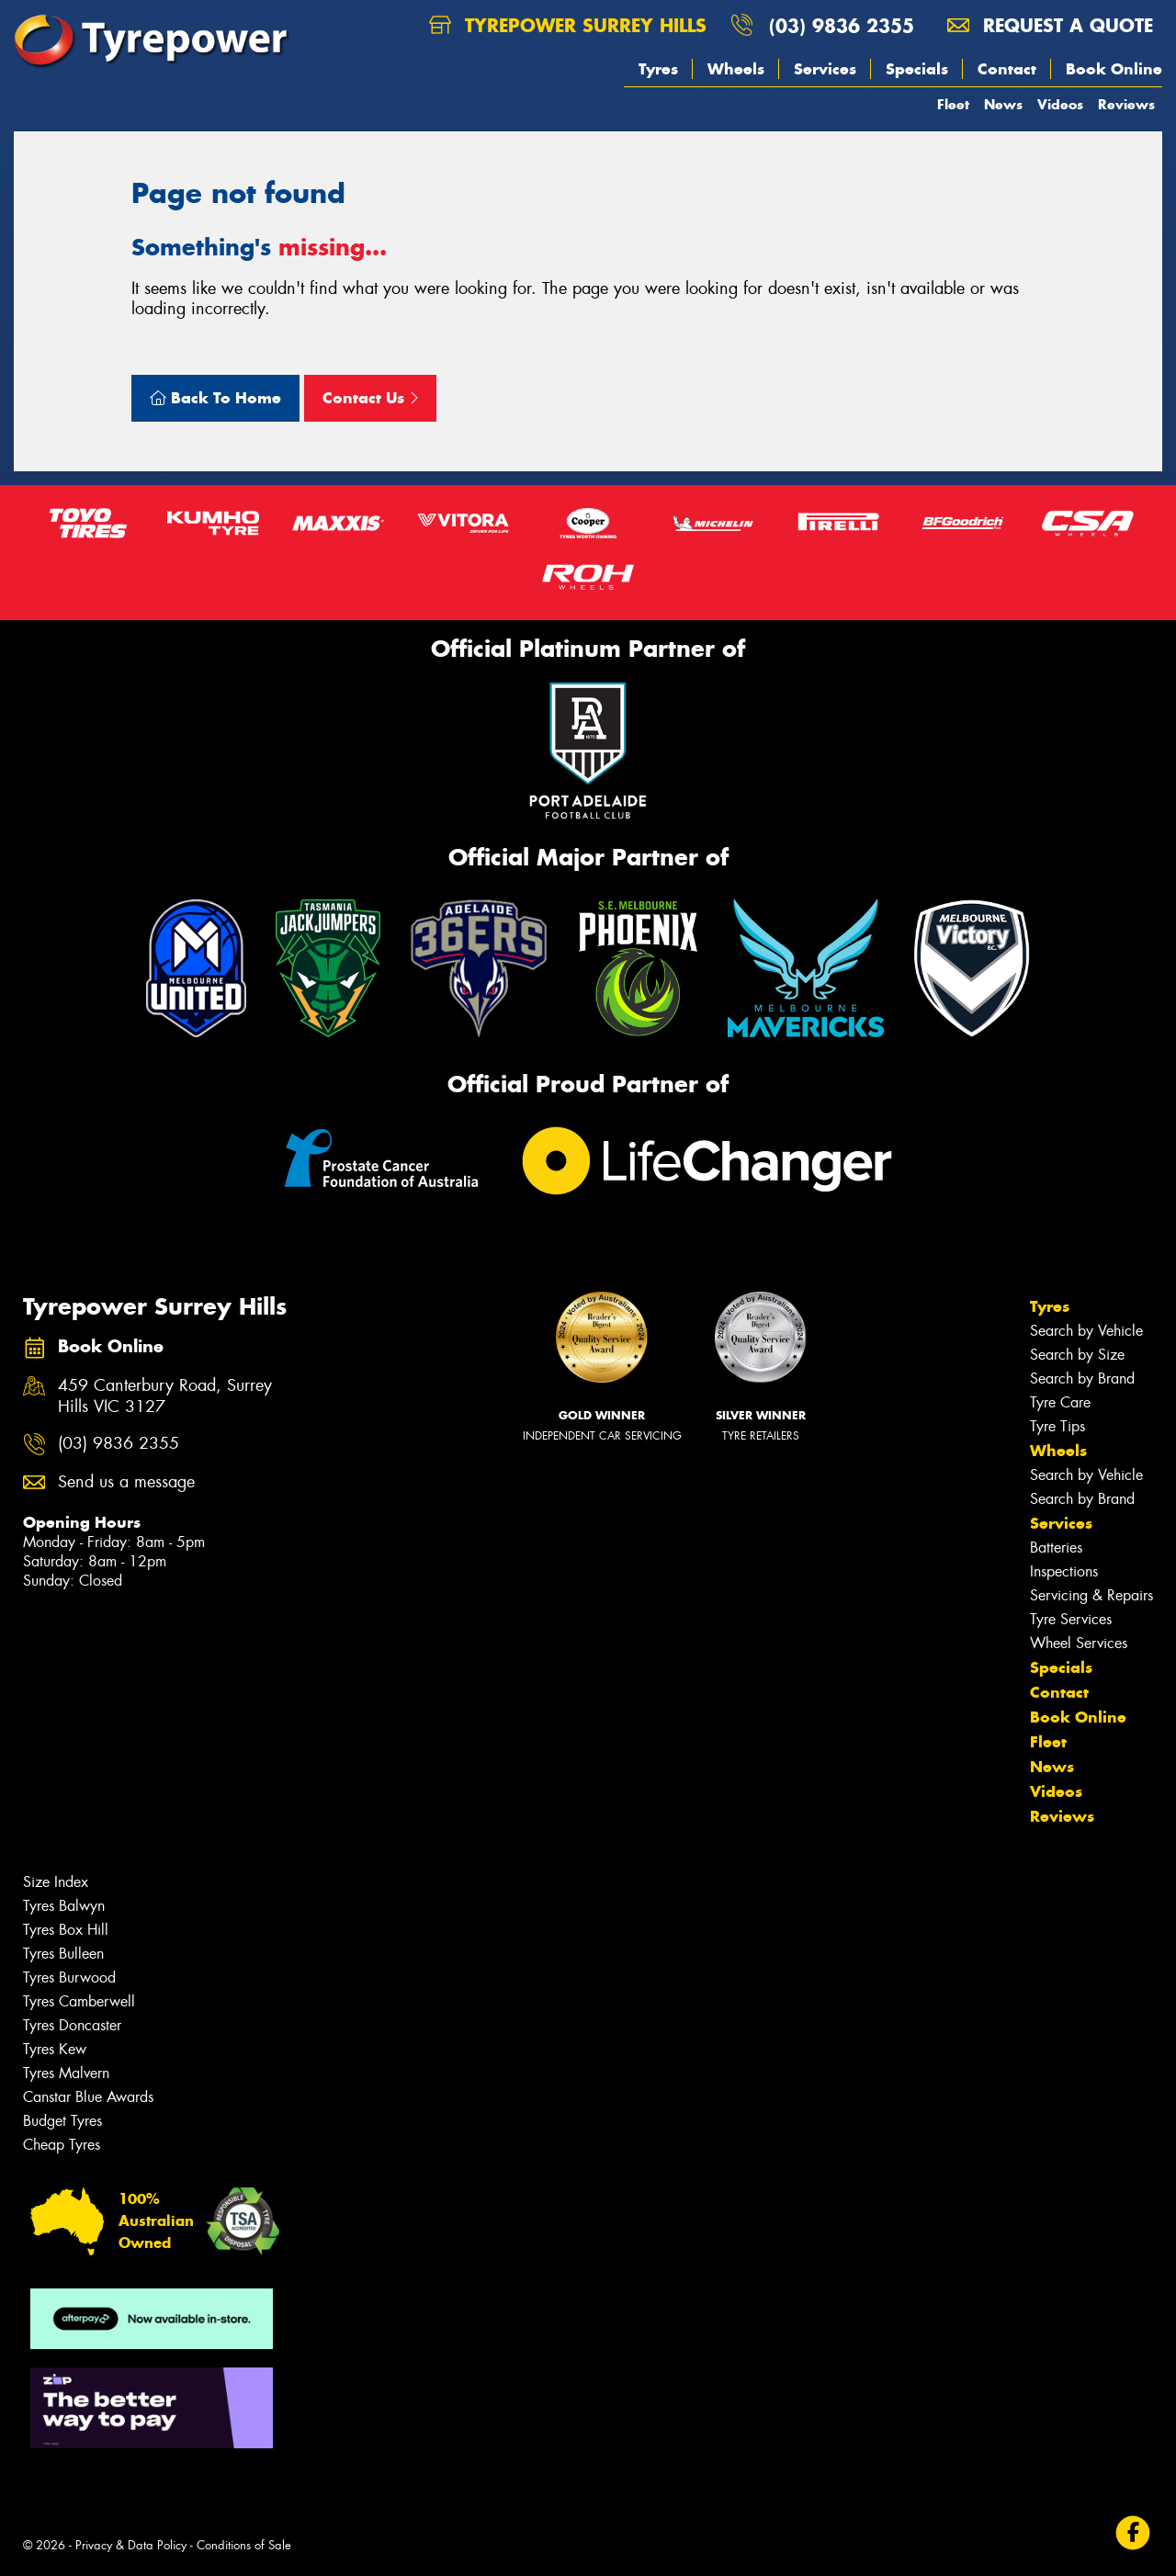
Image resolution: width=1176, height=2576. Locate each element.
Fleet (953, 104)
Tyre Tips (1057, 1426)
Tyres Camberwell (79, 2001)
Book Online (1114, 69)
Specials (917, 69)
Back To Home (215, 398)
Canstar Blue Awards (88, 2097)
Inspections (1064, 1571)
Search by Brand (1082, 1378)
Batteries (1056, 1547)
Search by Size (1077, 1354)
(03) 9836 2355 (841, 25)
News (1003, 104)
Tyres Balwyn (64, 1905)
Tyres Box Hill (65, 1929)
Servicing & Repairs (1091, 1595)
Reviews (1126, 104)
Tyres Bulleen (63, 1953)
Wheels (735, 69)
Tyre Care (1060, 1402)
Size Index (55, 1882)
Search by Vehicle (1086, 1330)
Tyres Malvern (66, 2073)
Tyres (658, 69)
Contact (1007, 69)
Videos (1060, 104)
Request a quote (1050, 25)
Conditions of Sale (244, 2545)
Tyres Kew (54, 2049)
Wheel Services (1078, 1643)
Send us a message (126, 1482)
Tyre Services (1071, 1619)
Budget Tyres (62, 2120)
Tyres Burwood (69, 1977)
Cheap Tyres (61, 2144)
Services (825, 69)
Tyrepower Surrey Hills (568, 25)
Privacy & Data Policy (131, 2545)
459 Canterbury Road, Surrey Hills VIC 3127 (165, 1396)
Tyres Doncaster (72, 2025)
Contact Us (370, 398)
